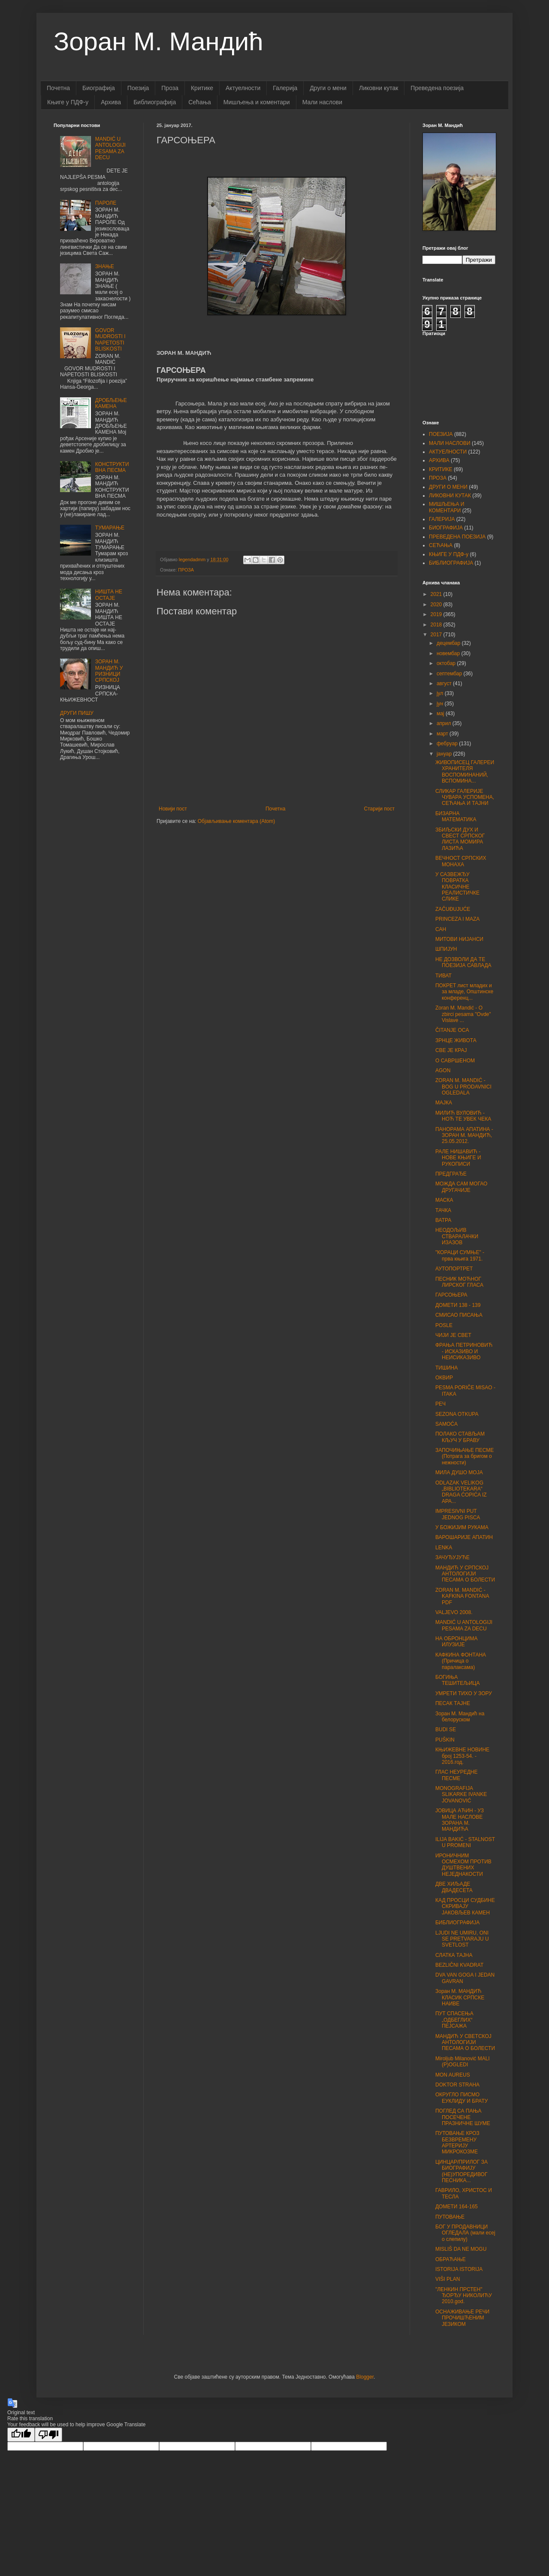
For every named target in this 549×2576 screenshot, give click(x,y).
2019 (437, 614)
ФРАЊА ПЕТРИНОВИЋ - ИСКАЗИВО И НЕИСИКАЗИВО (463, 1351)
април (444, 723)
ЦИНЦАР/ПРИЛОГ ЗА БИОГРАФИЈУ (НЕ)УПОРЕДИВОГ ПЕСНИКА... (461, 2171)
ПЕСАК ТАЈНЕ (452, 1703)
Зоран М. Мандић (158, 41)
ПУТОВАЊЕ (450, 2217)
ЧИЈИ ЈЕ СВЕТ (453, 1335)
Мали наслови (322, 102)
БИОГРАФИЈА (446, 528)
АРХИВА (439, 460)
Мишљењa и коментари (256, 102)
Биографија (98, 88)
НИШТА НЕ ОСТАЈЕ (108, 595)
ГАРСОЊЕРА (451, 1295)
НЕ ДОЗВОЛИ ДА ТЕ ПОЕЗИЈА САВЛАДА (463, 962)
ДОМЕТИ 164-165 (456, 2207)
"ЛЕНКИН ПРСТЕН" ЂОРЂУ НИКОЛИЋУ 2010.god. (463, 2295)
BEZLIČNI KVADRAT (459, 1965)
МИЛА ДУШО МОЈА (459, 1472)
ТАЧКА (443, 1210)
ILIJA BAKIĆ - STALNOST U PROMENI (465, 1842)
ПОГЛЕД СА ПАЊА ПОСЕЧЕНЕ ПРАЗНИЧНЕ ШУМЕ (462, 2117)
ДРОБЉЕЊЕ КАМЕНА (111, 403)
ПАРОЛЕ (105, 203)
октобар (447, 663)
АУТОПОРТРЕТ (454, 1269)
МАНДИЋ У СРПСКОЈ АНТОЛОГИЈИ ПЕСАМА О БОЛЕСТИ (465, 1574)
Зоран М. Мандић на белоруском (459, 1717)
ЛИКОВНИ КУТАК (450, 496)
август (445, 683)
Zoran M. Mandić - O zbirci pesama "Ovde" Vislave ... (463, 1014)
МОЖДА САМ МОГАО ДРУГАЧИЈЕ (461, 1187)
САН (440, 929)
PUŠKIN (445, 1740)
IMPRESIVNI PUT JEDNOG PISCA (457, 1514)
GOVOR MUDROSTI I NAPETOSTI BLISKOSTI (110, 339)
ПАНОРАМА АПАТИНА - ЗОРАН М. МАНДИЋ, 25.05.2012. (464, 1135)
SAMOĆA (446, 1424)
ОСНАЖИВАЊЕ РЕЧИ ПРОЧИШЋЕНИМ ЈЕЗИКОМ (462, 2318)
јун (441, 704)
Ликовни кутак (378, 88)
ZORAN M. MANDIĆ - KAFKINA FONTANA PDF (462, 1596)
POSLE (443, 1325)
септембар (450, 674)
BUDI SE (445, 1729)
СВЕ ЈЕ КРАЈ (451, 1050)
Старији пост (379, 809)
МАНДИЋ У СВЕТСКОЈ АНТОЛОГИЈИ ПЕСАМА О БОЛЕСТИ (465, 2042)
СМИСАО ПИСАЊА (459, 1315)
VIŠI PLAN (447, 2279)
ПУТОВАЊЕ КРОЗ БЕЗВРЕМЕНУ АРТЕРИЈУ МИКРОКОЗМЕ (457, 2142)
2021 (437, 594)
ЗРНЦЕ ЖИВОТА (456, 1040)
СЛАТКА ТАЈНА (453, 1955)
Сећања (199, 102)
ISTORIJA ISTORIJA (459, 2269)
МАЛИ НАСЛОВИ (450, 443)
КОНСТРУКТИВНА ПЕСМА (112, 467)
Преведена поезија (437, 88)
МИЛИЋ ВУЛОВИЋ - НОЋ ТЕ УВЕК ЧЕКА (463, 1116)
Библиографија (154, 102)
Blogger (365, 2377)
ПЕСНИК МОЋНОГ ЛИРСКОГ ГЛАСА (459, 1282)
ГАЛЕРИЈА (442, 519)
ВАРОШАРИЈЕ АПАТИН (464, 1537)
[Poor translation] (48, 2435)
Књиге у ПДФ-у (67, 102)
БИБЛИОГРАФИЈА (451, 563)
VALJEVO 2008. (454, 1612)
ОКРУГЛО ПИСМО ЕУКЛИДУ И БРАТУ (461, 2098)
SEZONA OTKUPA (456, 1414)
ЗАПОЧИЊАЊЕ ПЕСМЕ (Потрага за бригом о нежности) (464, 1456)
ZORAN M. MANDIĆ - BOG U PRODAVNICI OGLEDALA (463, 1086)
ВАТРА (443, 1220)
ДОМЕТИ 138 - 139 (457, 1305)
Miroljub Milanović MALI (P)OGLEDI (462, 2062)
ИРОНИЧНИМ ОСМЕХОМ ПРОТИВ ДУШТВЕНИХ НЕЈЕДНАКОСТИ (463, 1865)
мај (441, 714)
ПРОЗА (186, 569)
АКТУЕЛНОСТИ (448, 452)
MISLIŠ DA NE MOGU (460, 2249)
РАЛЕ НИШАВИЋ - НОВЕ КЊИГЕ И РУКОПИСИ (458, 1158)
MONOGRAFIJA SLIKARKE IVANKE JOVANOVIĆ (461, 1794)
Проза (169, 88)
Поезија (138, 88)
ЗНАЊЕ (104, 266)
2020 (437, 605)
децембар (449, 643)
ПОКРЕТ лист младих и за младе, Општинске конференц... (464, 992)
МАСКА (444, 1200)
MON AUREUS (452, 2075)
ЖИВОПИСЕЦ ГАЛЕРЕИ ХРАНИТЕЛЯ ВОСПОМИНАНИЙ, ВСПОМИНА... (464, 771)
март (443, 734)
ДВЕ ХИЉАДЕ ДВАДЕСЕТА (454, 1887)
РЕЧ (440, 1404)
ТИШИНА (446, 1368)
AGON (442, 1070)
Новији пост (173, 809)
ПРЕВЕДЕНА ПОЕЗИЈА (457, 537)
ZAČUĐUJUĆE (452, 909)
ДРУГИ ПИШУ (77, 713)
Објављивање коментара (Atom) (236, 821)
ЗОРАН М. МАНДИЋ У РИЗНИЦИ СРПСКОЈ (109, 671)
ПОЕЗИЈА (441, 434)
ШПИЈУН (446, 949)
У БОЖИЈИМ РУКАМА (462, 1527)
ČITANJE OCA (452, 1030)
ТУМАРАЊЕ (109, 528)
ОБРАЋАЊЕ (450, 2259)
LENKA (443, 1548)
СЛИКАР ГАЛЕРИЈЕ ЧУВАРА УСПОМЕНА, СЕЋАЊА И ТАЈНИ (464, 797)
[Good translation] (21, 2435)
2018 (437, 625)
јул (441, 693)
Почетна (58, 88)
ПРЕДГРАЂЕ (451, 1174)
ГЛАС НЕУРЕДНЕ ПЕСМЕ (456, 1775)
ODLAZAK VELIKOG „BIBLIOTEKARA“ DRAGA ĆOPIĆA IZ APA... (461, 1492)
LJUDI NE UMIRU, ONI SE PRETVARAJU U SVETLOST (462, 1939)
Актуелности (243, 88)
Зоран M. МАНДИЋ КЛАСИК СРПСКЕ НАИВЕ (459, 1997)
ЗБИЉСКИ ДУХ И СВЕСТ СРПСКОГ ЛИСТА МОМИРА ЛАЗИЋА (460, 839)
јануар (445, 754)
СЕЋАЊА (440, 545)
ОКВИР (444, 1378)
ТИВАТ (443, 976)
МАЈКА (443, 1103)
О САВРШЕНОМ (455, 1061)
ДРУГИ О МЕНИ (448, 487)
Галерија (285, 88)
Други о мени (328, 88)
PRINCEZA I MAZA (457, 919)
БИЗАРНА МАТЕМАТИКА (455, 816)
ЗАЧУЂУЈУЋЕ (452, 1557)
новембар (449, 653)
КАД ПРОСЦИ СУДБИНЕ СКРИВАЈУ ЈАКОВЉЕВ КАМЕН (465, 1906)
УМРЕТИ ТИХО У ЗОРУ (463, 1693)
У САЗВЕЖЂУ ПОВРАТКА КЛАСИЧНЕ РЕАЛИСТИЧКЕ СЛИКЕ (457, 886)
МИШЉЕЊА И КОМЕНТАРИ (446, 507)
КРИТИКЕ (440, 469)
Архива (111, 102)
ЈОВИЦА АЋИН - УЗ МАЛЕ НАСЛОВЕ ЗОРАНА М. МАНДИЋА (459, 1820)
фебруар (448, 744)
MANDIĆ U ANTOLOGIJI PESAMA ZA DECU (110, 148)
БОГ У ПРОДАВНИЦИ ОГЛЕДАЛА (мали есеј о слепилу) (465, 2233)
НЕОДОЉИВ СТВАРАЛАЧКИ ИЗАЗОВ (456, 1236)
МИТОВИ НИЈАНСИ (459, 939)
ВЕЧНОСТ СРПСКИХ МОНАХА (460, 861)
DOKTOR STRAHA (457, 2085)
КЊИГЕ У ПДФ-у (448, 554)
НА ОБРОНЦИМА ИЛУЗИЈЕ (456, 1642)
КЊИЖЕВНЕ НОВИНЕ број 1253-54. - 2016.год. (462, 1756)
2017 (437, 635)
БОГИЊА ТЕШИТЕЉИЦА (457, 1680)
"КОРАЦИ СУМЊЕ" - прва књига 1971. (459, 1255)
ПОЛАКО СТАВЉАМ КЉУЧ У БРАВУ (460, 1437)
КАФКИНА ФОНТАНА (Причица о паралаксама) (460, 1661)
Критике (202, 88)
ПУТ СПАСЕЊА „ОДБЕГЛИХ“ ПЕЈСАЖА (454, 2020)
